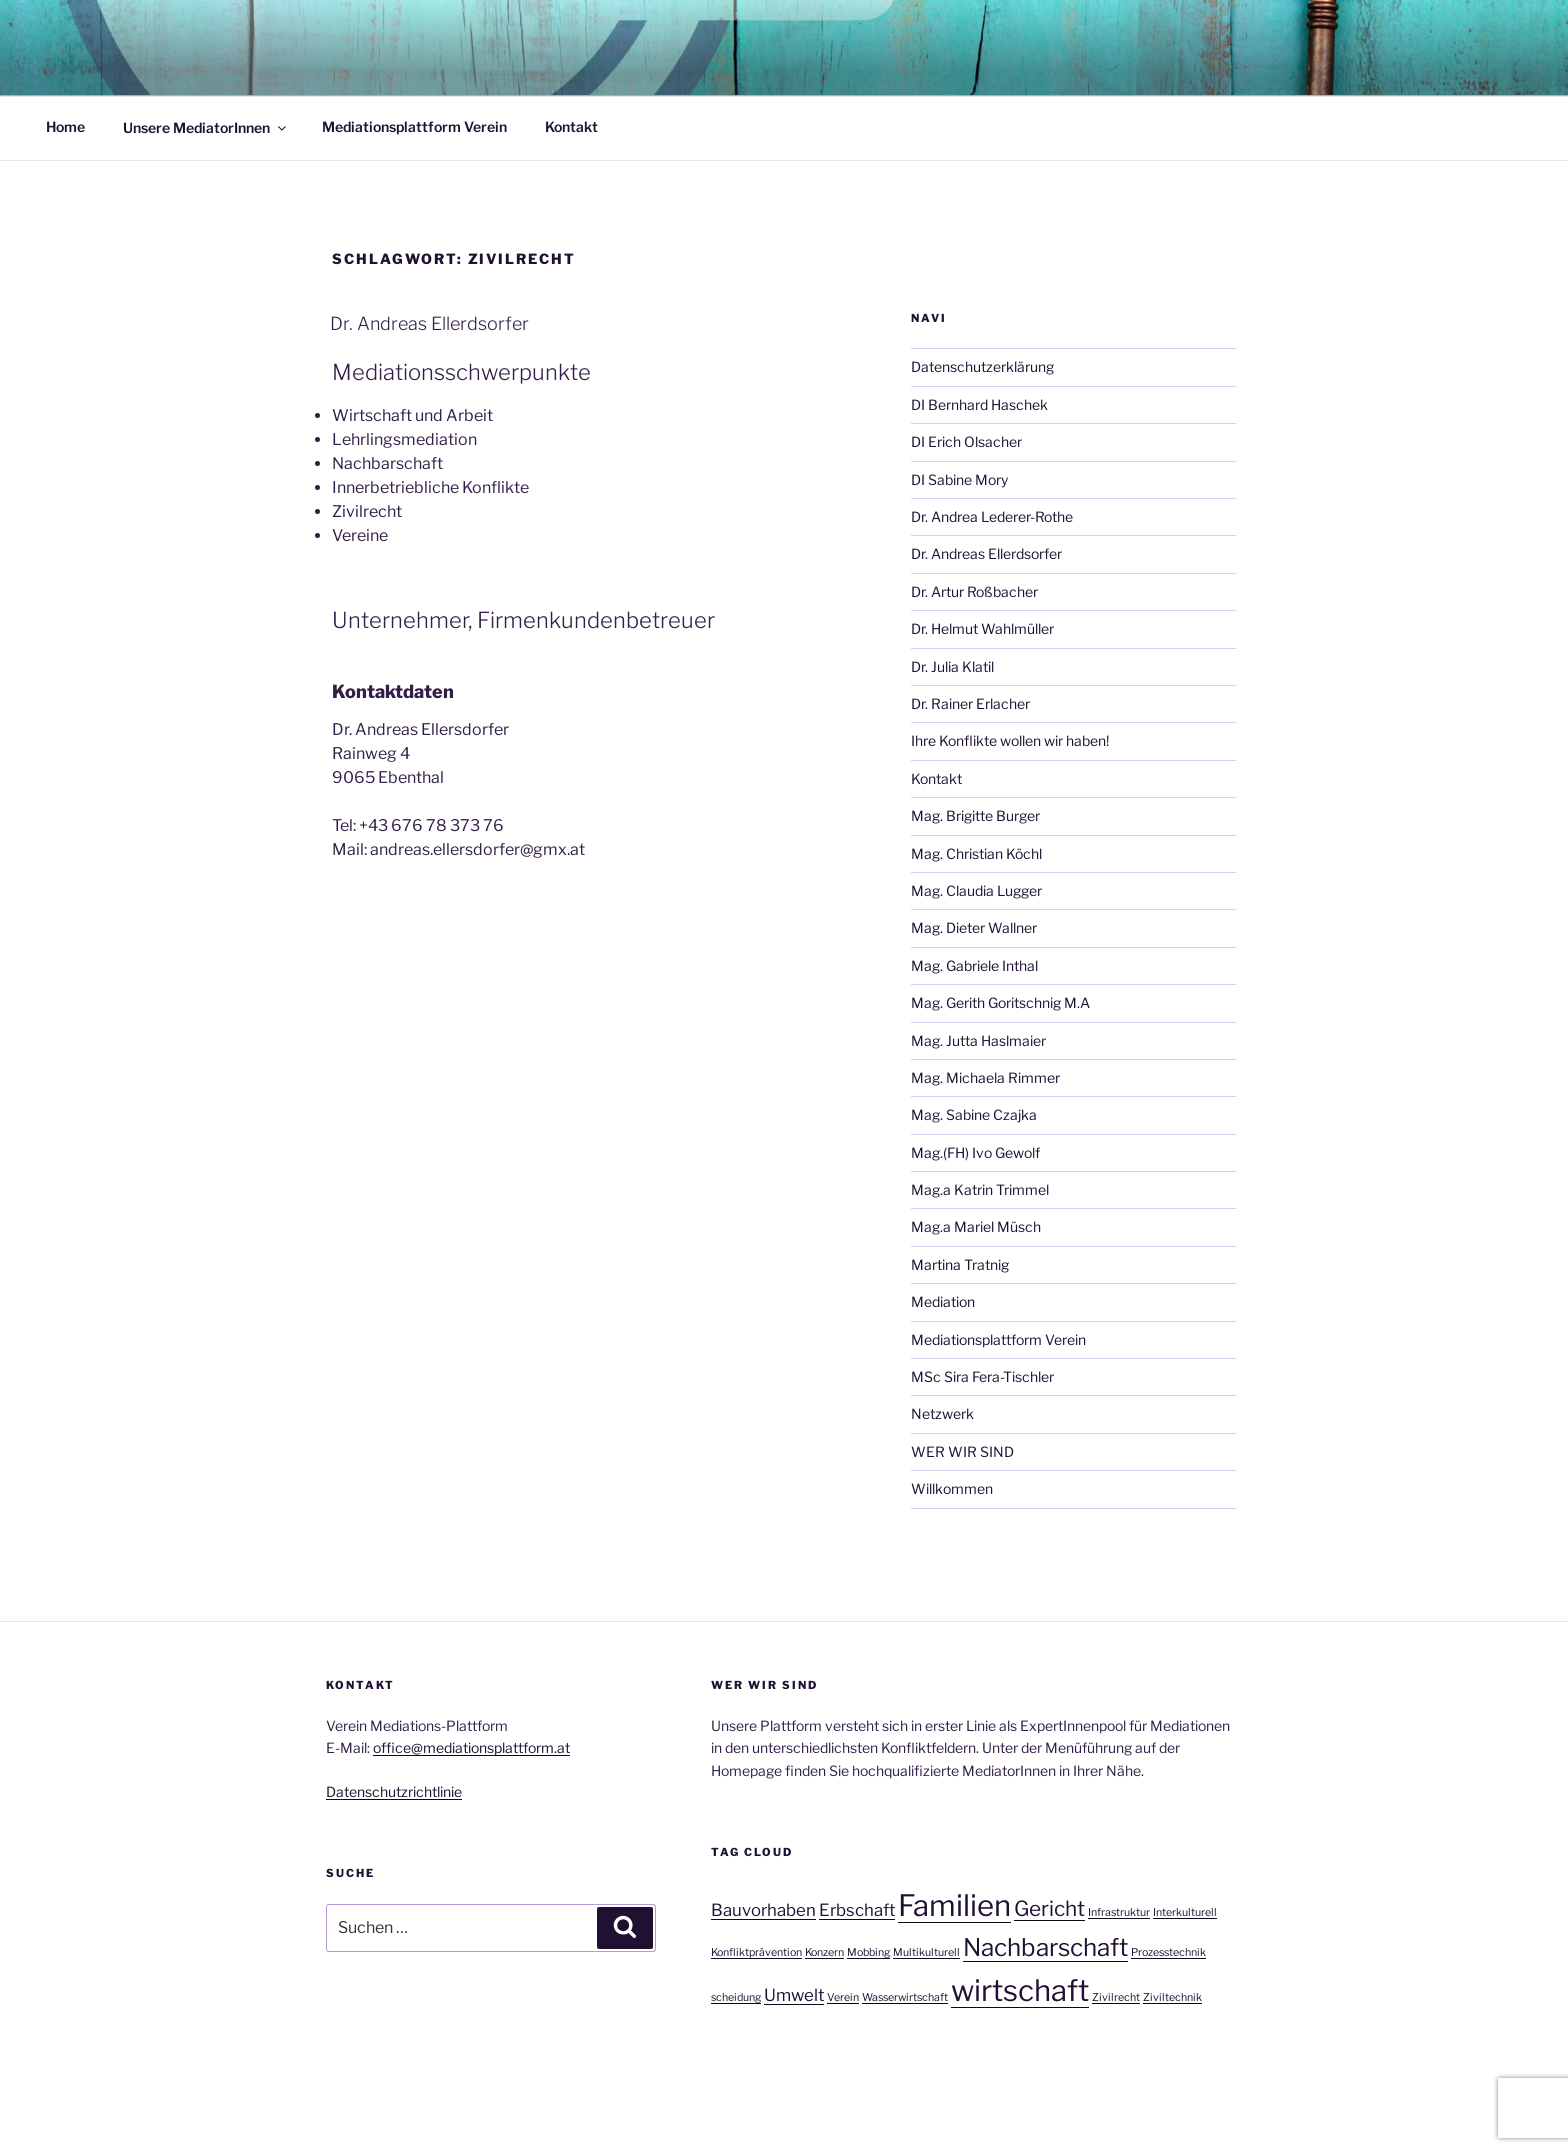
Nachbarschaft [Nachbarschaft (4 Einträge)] (1045, 1947)
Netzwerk (942, 1413)
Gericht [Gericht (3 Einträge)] (1049, 1908)
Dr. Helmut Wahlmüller (982, 628)
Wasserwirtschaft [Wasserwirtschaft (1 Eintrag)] (905, 1997)
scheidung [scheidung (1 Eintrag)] (736, 1997)
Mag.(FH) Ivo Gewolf (975, 1152)
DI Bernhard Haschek (979, 404)
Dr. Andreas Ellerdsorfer (429, 323)
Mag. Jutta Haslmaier (978, 1040)
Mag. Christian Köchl (976, 853)
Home (65, 126)
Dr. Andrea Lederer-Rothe (992, 516)
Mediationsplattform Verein (414, 126)
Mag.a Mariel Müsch (976, 1226)
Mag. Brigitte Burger (975, 815)
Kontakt (571, 126)
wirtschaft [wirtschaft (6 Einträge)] (1020, 1990)
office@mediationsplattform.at (471, 1747)
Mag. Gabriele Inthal (974, 965)
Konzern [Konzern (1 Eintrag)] (824, 1952)
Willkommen (952, 1488)
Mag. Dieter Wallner (974, 927)
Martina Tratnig (960, 1264)
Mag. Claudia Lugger (976, 890)
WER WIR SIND (962, 1451)
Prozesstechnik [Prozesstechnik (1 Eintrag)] (1168, 1952)
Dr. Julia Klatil (952, 666)
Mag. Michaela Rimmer (985, 1077)
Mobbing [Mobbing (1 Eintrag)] (868, 1952)
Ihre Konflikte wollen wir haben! (1010, 740)
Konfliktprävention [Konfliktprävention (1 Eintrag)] (756, 1952)
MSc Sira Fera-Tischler (982, 1376)
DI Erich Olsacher (966, 441)
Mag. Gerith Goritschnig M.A (1000, 1002)
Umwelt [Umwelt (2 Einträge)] (794, 1995)
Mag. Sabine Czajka (974, 1114)
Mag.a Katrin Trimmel (980, 1189)
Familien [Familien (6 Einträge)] (954, 1905)
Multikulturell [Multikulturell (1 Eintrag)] (926, 1952)
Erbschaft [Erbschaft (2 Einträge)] (857, 1910)
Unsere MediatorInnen (206, 126)
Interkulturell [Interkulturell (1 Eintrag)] (1185, 1912)
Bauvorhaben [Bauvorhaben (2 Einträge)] (763, 1910)
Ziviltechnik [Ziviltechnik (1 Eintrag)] (1172, 1997)
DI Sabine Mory (959, 479)
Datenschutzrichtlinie (394, 1791)
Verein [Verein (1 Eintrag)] (843, 1997)
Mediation (943, 1301)
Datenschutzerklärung (982, 366)
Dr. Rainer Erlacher (970, 703)
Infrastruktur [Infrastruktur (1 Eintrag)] (1119, 1912)
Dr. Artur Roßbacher (974, 591)
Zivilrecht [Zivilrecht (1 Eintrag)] (1116, 1997)
